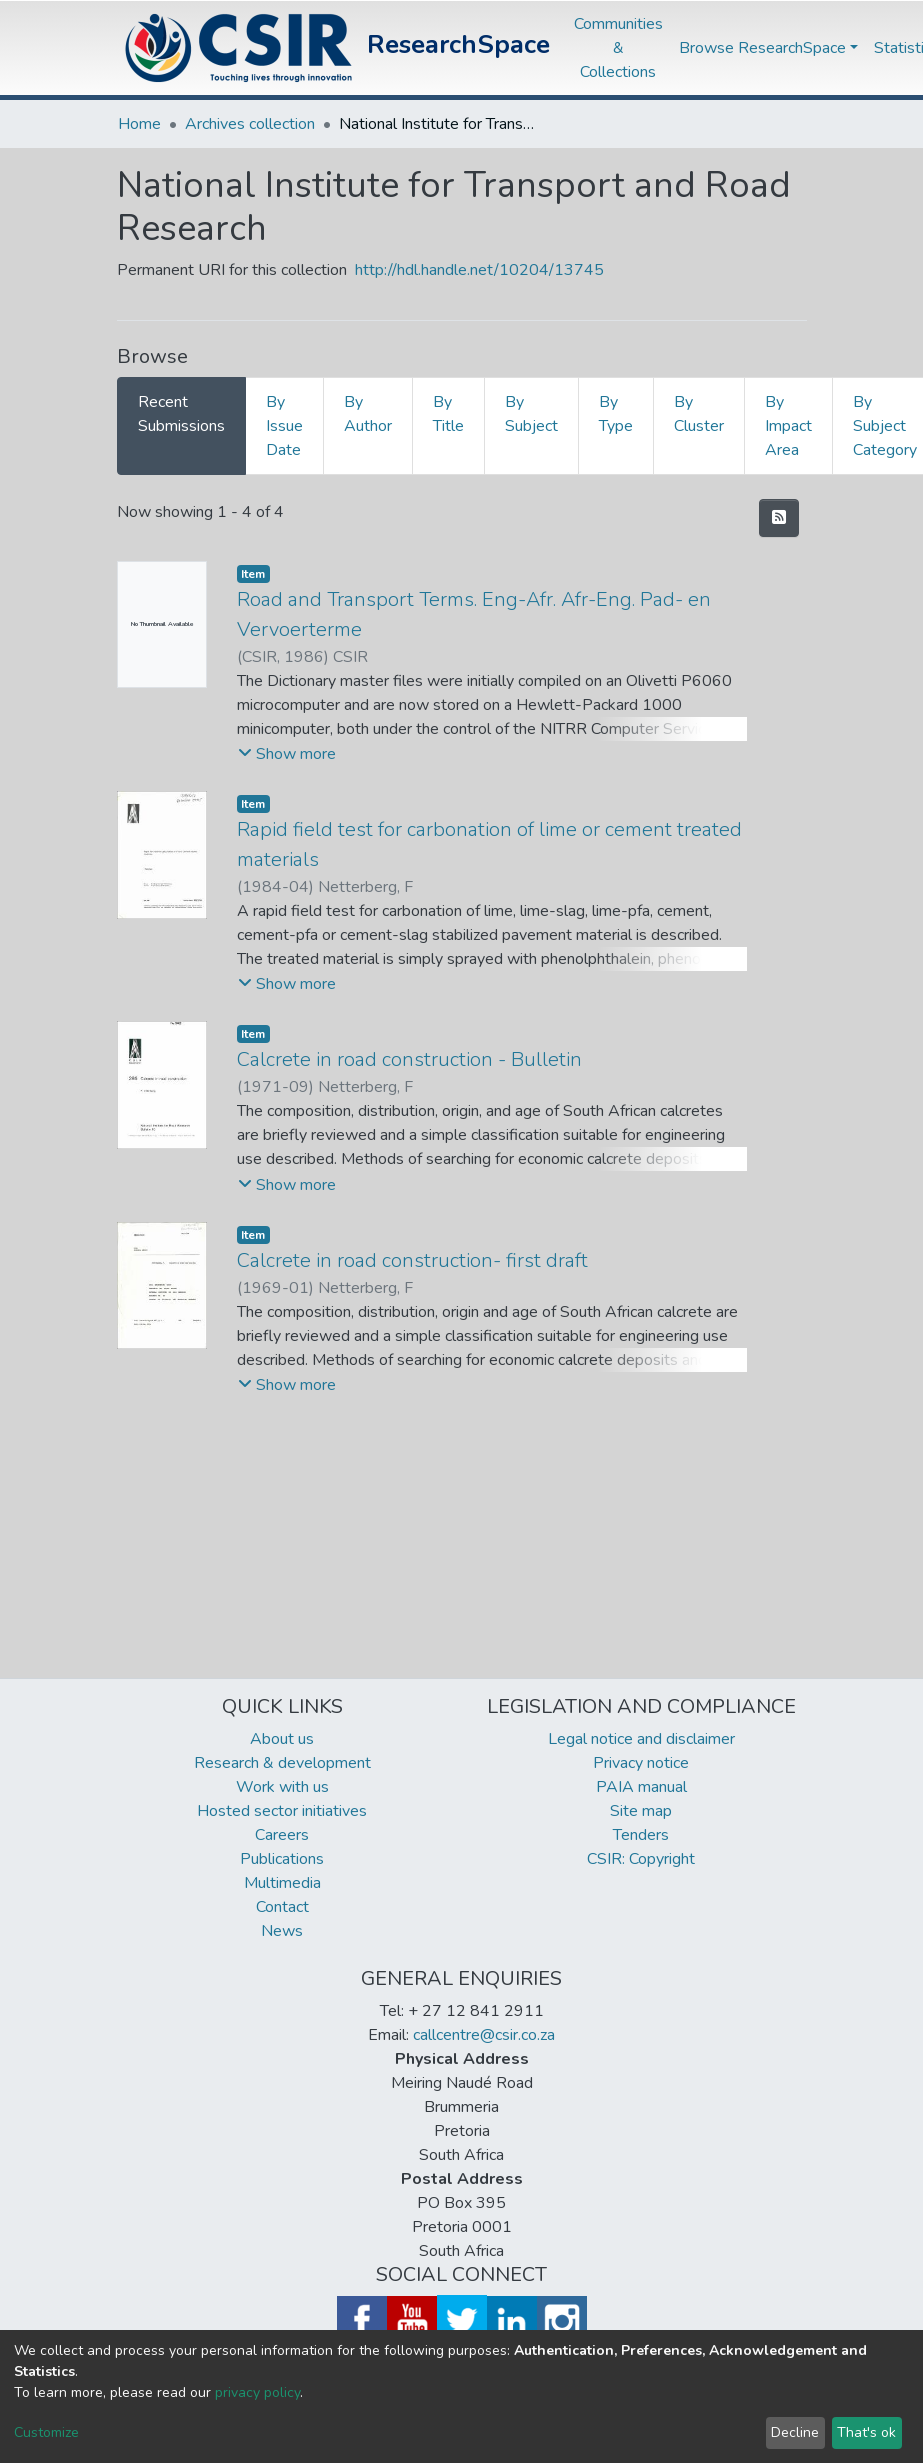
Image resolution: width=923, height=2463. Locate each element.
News (282, 1931)
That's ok (866, 2432)
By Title (448, 414)
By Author (368, 414)
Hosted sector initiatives (282, 1811)
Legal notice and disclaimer (641, 1739)
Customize (46, 2432)
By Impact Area (788, 426)
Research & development (282, 1763)
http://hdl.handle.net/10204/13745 (479, 270)
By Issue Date (284, 426)
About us (282, 1739)
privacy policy (257, 2392)
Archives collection (250, 124)
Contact (282, 1907)
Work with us (282, 1787)
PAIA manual (641, 1787)
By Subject (531, 414)
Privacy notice (641, 1763)
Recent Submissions (181, 414)
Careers (282, 1835)
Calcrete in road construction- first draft (412, 1260)
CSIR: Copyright (641, 1859)
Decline (795, 2432)
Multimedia (282, 1883)
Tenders (641, 1835)
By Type (616, 414)
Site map (641, 1811)
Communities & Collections (618, 48)
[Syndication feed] (779, 518)
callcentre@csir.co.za (484, 2035)
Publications (282, 1859)
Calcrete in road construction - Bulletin (409, 1059)
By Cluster (699, 414)
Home (139, 124)
